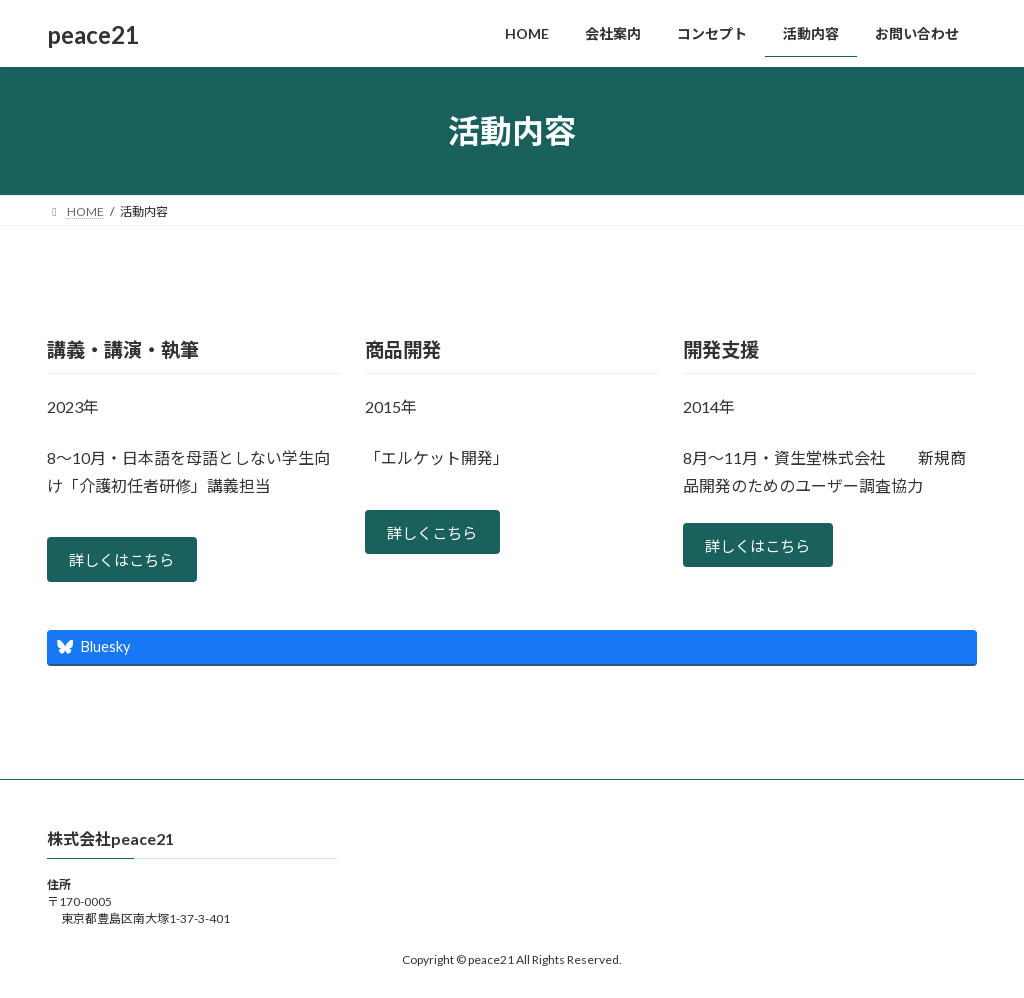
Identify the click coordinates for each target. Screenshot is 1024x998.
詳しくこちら (436, 534)
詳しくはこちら (126, 561)
